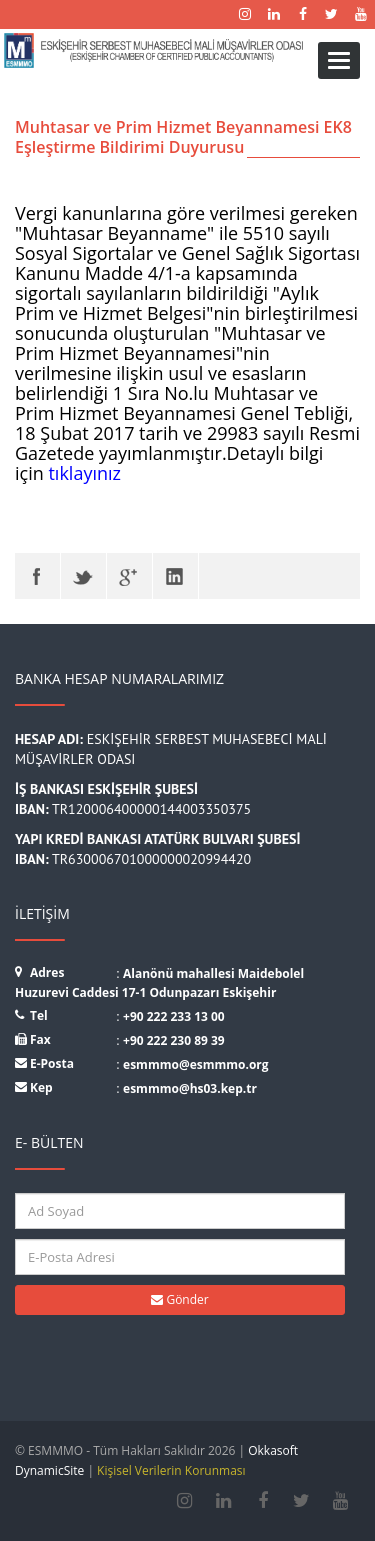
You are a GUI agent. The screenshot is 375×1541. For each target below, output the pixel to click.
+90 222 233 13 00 (174, 1016)
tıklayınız (84, 473)
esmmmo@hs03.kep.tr (190, 1088)
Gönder (179, 1299)
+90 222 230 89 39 (174, 1040)
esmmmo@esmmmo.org (196, 1064)
